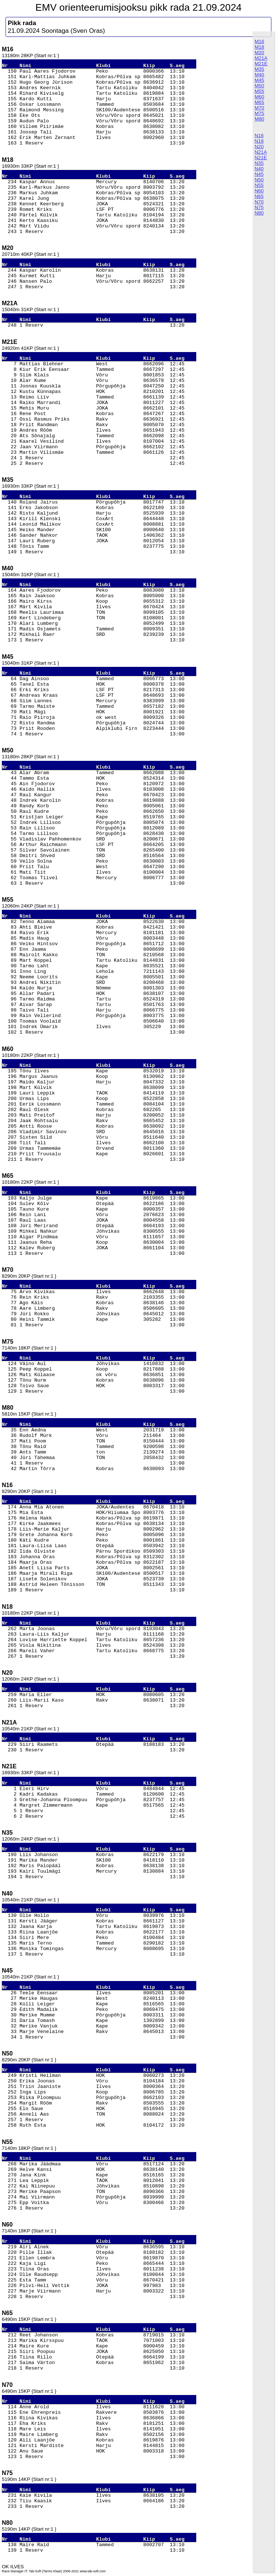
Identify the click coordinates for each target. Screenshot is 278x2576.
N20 (258, 146)
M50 (259, 85)
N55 (258, 185)
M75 (259, 113)
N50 (258, 179)
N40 (258, 168)
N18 (258, 141)
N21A (260, 152)
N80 (258, 213)
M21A (260, 58)
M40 (259, 74)
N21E (260, 157)
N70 (258, 202)
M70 (259, 108)
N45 (258, 174)
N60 (258, 191)
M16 (259, 41)
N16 (258, 135)
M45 (259, 80)
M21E (260, 63)
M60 (259, 97)
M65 (259, 102)
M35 (259, 69)
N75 (258, 207)
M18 (259, 47)
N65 (258, 196)
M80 (259, 119)
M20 (259, 52)
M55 (259, 91)
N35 (258, 163)
